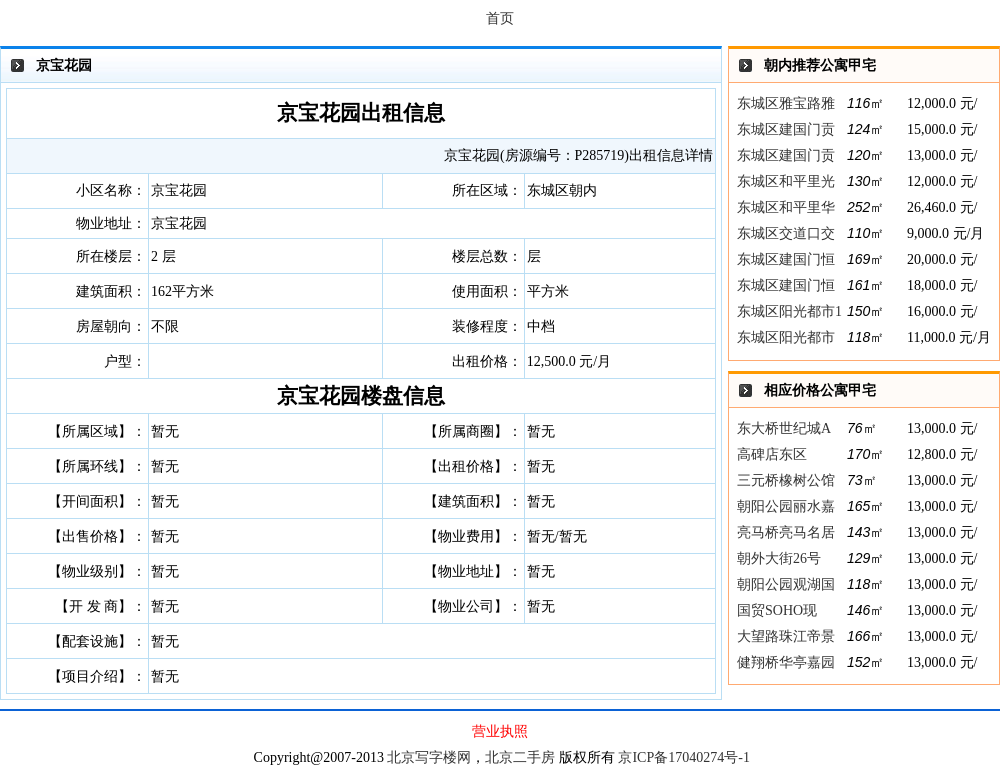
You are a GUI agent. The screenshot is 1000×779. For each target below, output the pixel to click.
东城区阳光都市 (786, 337)
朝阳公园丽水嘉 (786, 506)
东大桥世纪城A (784, 428)
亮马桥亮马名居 (786, 532)
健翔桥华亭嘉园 (786, 662)
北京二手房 (520, 757)
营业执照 (500, 731)
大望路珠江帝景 (786, 636)
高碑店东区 (772, 454)
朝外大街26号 (779, 558)
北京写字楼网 (429, 757)
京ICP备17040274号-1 (683, 757)
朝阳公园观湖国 (786, 584)
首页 (500, 18)
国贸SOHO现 (777, 610)
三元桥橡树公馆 (786, 480)
